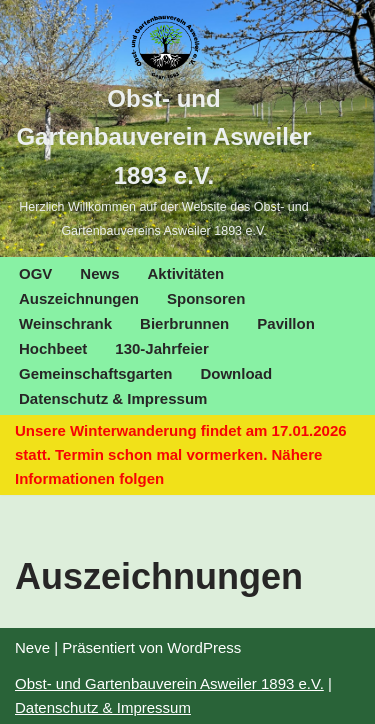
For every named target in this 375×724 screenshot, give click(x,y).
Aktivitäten (186, 273)
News (99, 273)
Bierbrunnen (184, 323)
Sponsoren (206, 298)
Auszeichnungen (79, 298)
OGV (35, 273)
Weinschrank (65, 323)
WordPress (204, 647)
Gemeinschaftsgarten (95, 373)
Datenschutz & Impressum (113, 398)
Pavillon (286, 323)
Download (236, 373)
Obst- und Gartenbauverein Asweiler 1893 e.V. (169, 683)
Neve (32, 647)
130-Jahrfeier (161, 348)
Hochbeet (53, 348)
